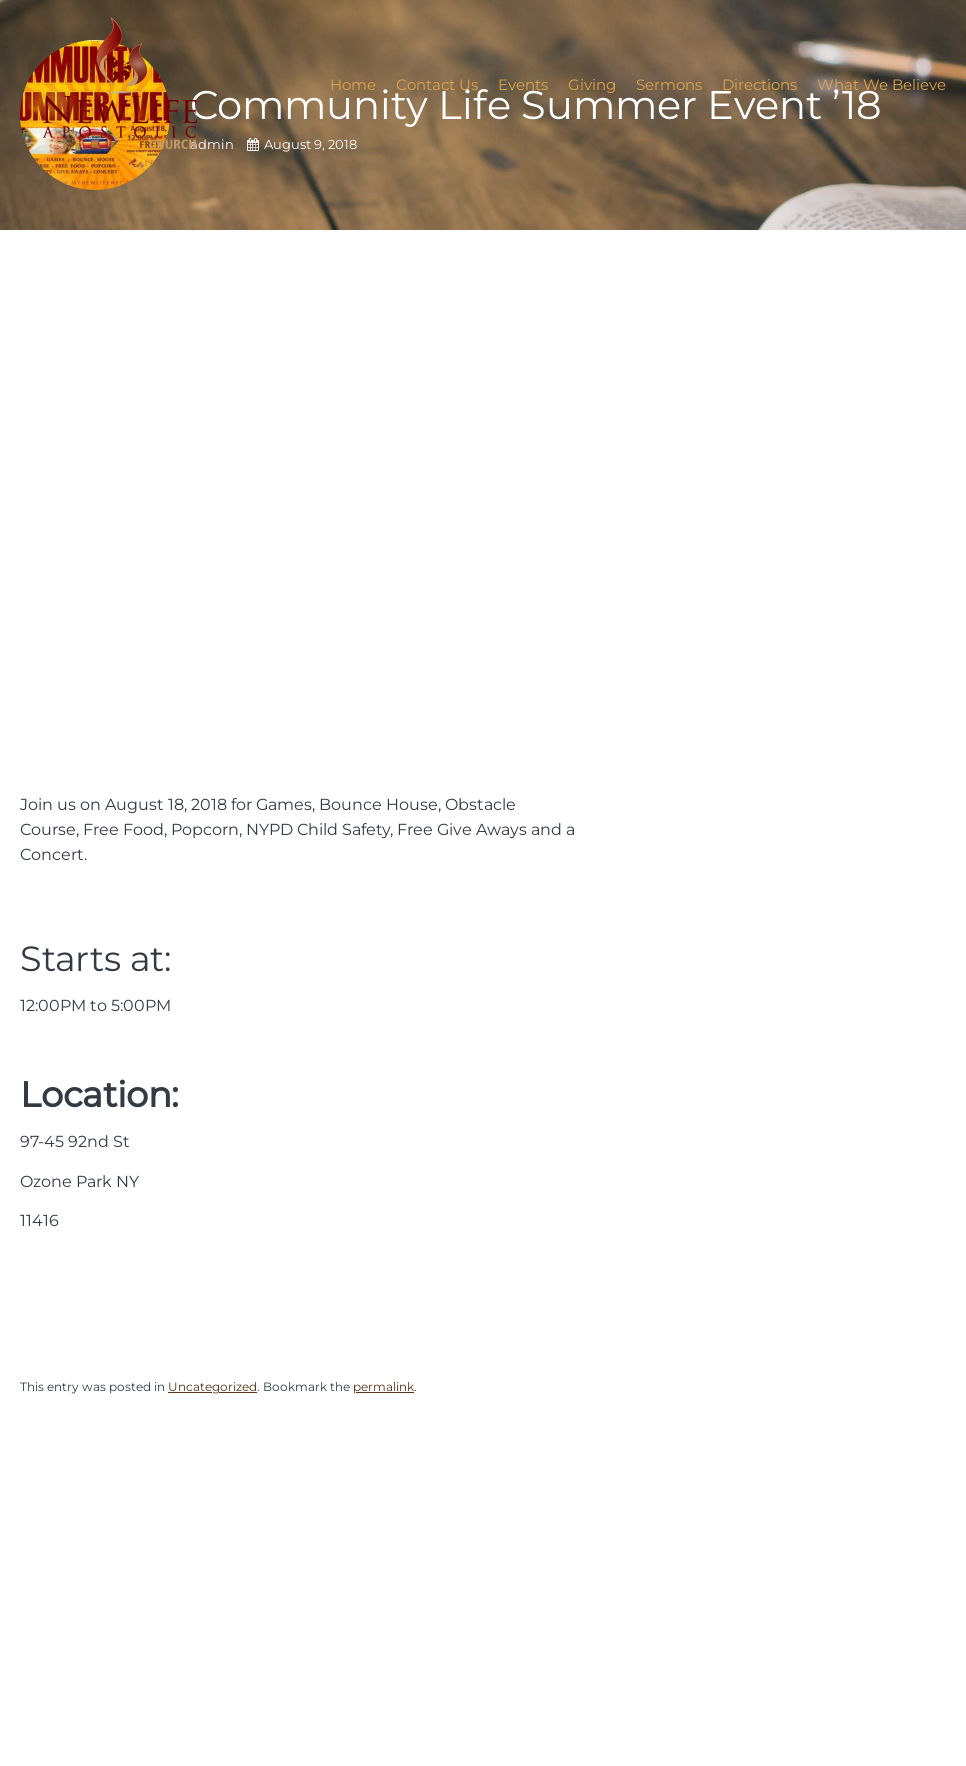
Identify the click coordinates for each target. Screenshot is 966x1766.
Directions (759, 84)
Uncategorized (212, 1386)
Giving (592, 84)
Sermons (669, 84)
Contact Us (437, 84)
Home (353, 84)
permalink (383, 1386)
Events (523, 84)
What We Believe (881, 84)
